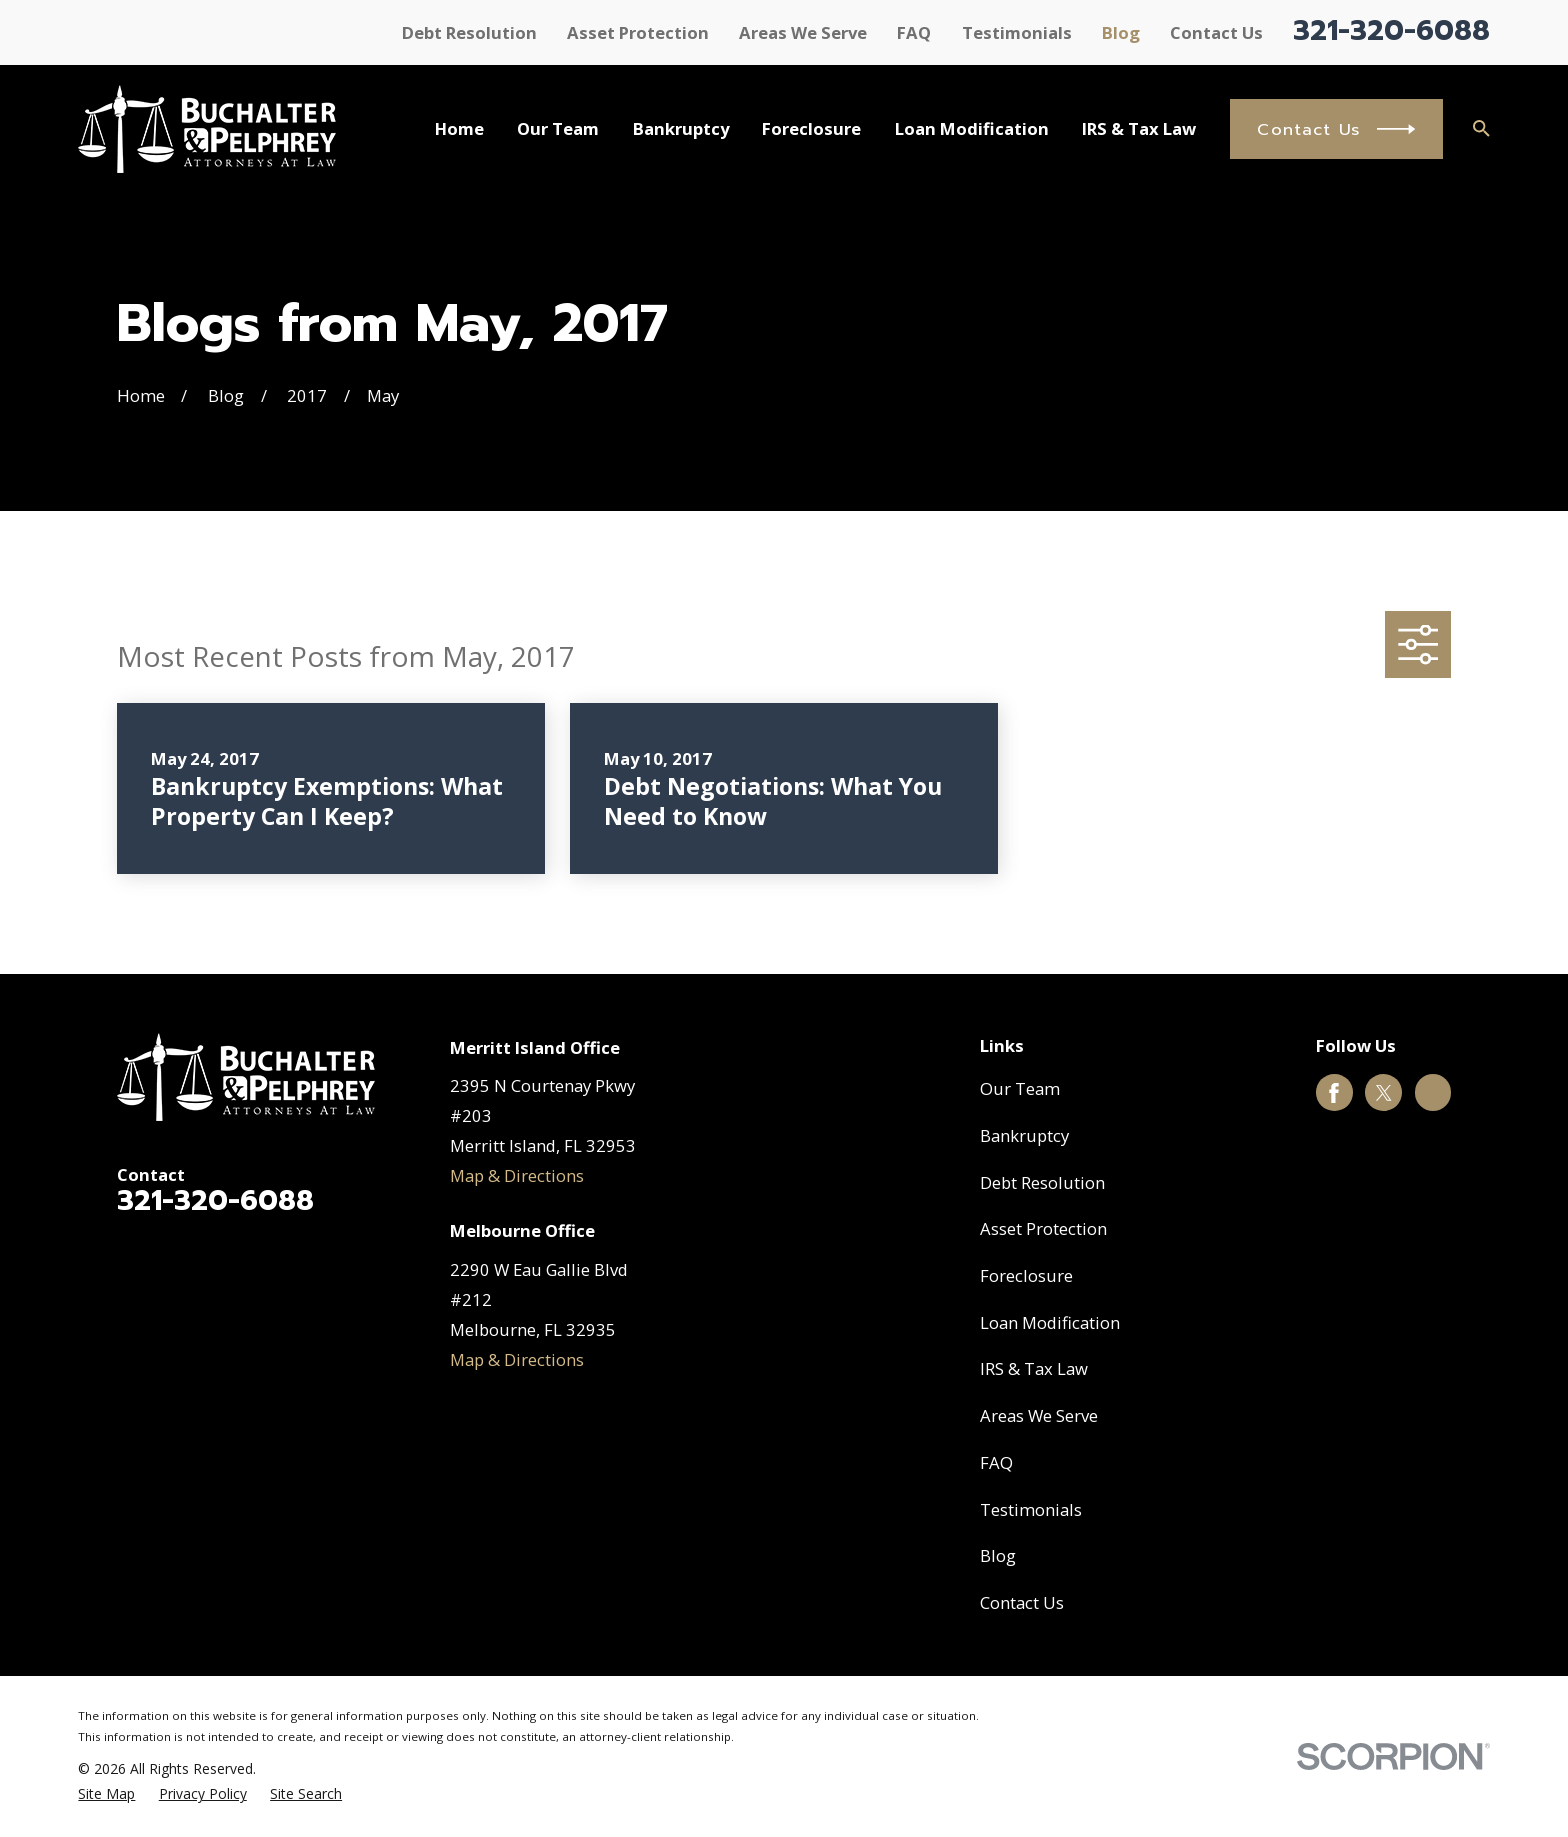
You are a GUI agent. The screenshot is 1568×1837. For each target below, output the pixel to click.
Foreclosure (1026, 1275)
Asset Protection (638, 32)
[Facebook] (1334, 1093)
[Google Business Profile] (1433, 1093)
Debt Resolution (469, 32)
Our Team (1020, 1088)
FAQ (914, 32)
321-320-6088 (1391, 30)
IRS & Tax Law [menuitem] (1139, 128)
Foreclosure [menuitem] (811, 128)
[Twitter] (1384, 1093)
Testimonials (1017, 32)
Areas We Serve (803, 32)
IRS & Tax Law (1034, 1368)
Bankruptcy (1024, 1135)
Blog (1121, 32)
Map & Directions (517, 1175)
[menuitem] (106, 1793)
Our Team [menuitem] (558, 128)
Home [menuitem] (459, 128)
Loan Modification (1050, 1322)
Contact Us (1216, 32)
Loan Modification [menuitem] (972, 128)
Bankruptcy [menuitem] (681, 128)
